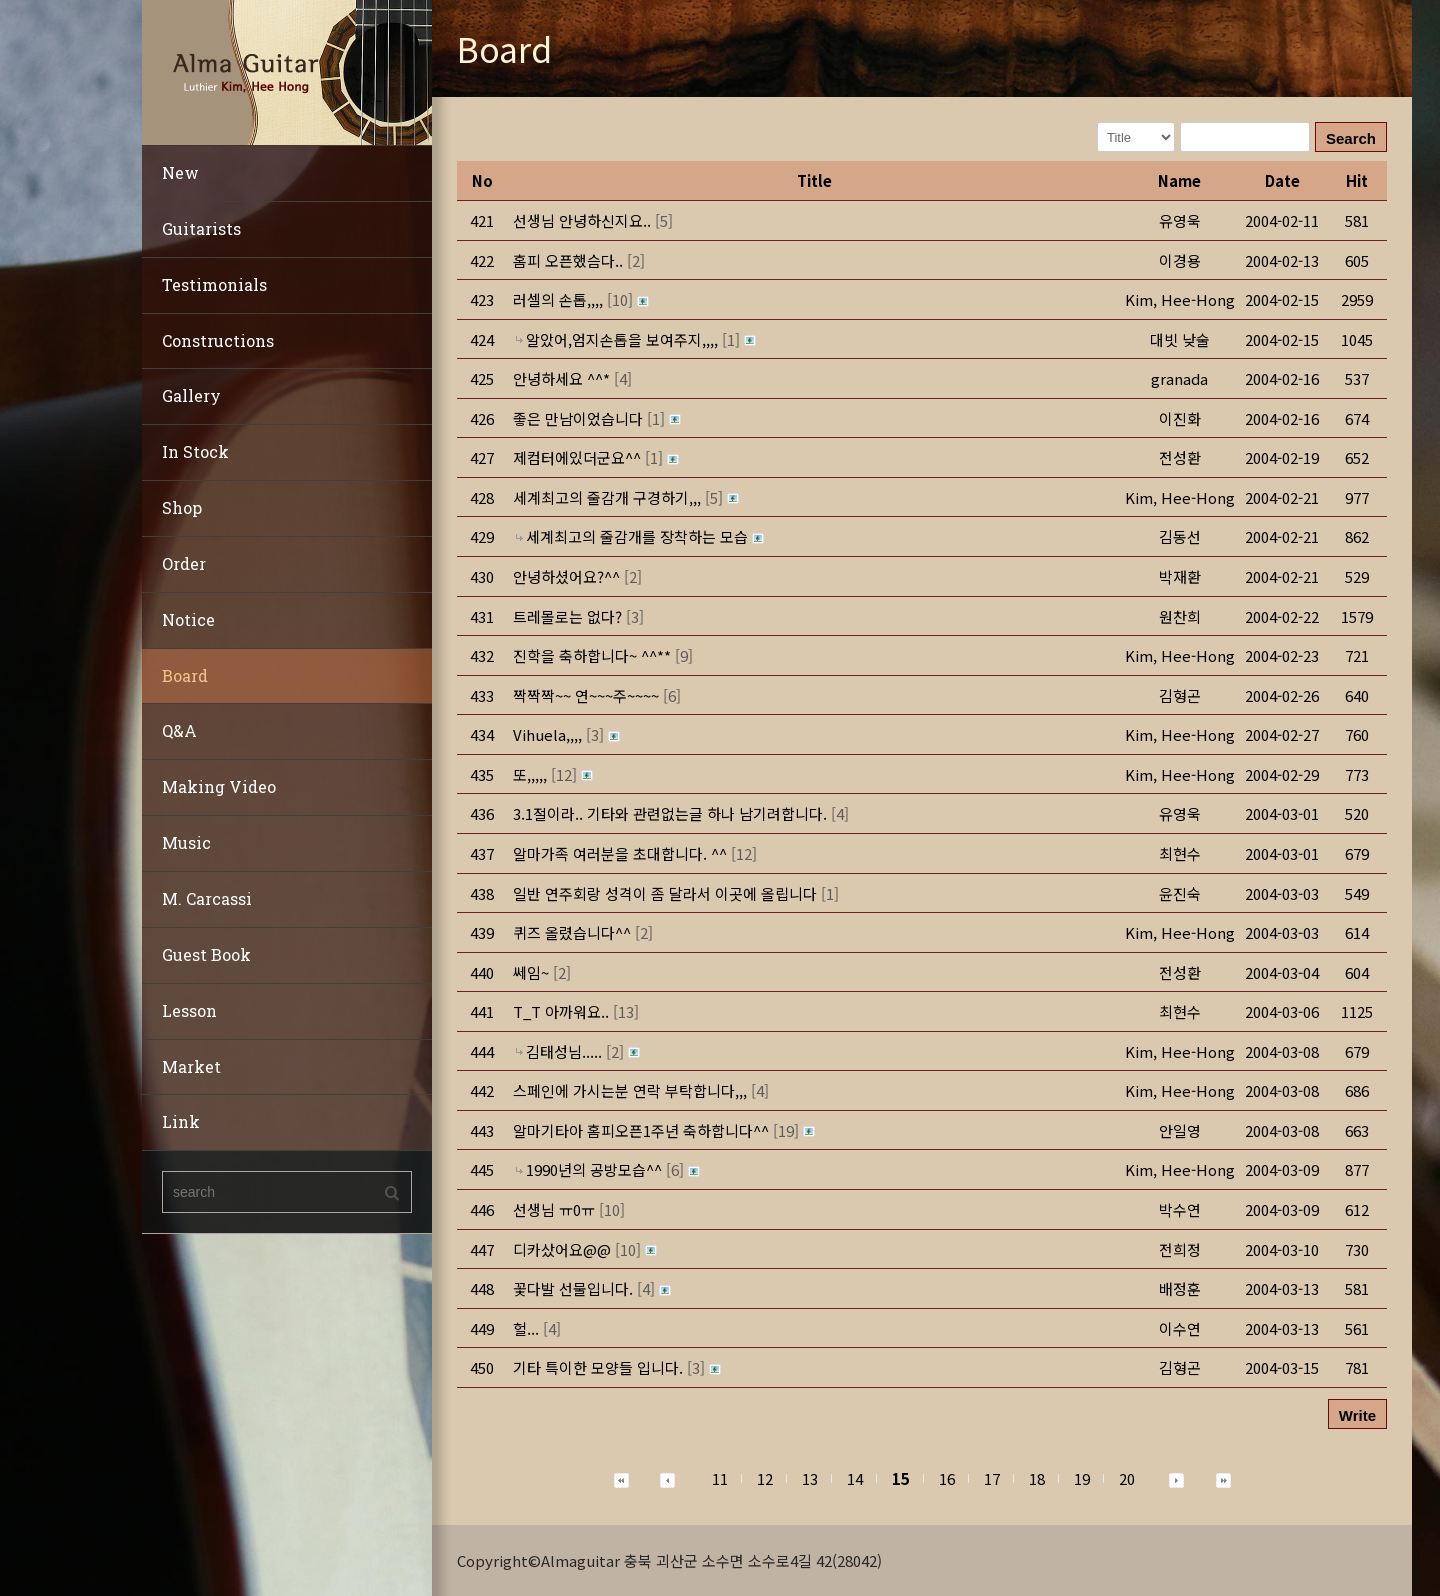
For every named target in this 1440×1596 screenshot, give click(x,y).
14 (855, 1478)
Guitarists (201, 228)
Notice (188, 619)
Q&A (179, 730)
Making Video (219, 786)
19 (1082, 1478)
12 (765, 1478)
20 (1127, 1478)
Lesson (189, 1010)
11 (720, 1478)
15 (901, 1478)
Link (181, 1121)
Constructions (218, 340)
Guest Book (206, 954)
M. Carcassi (207, 898)
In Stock (195, 451)
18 (1037, 1478)
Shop (182, 507)
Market (191, 1066)
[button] (1180, 299)
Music (186, 842)
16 (947, 1478)
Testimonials (214, 284)
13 (810, 1478)
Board (185, 675)
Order (184, 563)
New (180, 172)
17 (992, 1478)
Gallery (191, 395)
